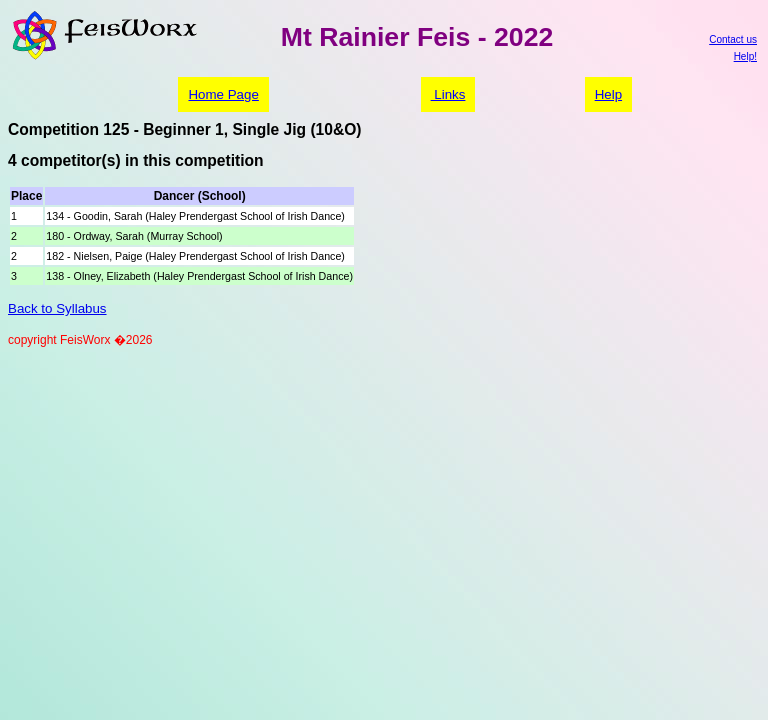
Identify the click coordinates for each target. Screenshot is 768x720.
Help (608, 94)
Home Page (223, 94)
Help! (745, 56)
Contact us (733, 39)
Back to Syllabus (57, 308)
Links (448, 94)
